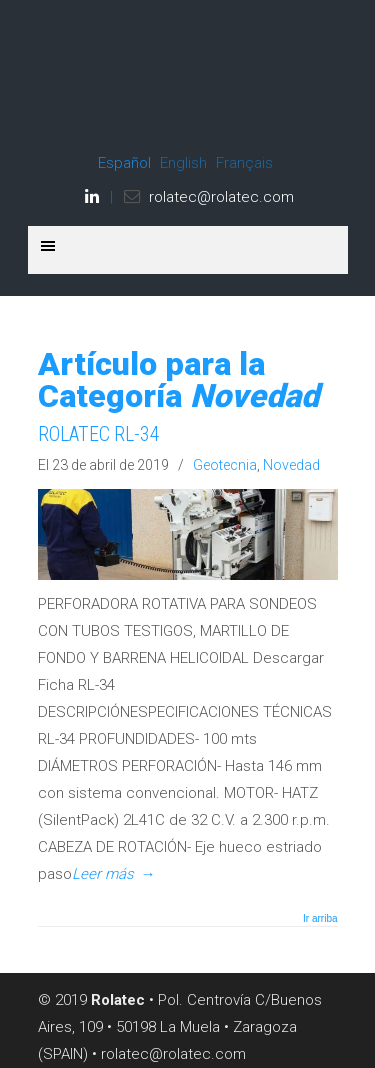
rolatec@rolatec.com (221, 197)
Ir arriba (320, 919)
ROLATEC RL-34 (99, 434)
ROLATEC (188, 81)
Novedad (291, 465)
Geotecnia (225, 465)
